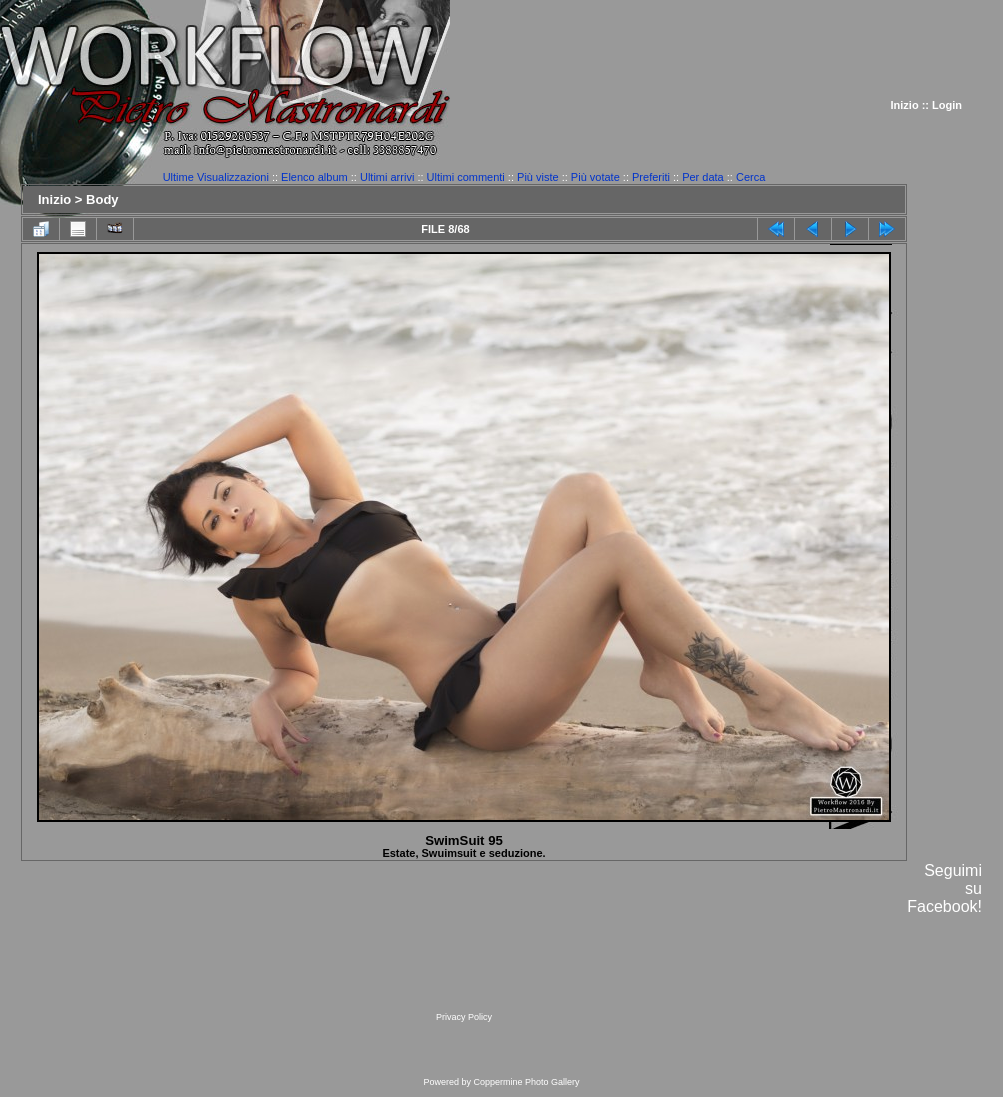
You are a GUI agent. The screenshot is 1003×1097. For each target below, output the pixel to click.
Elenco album (314, 177)
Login (947, 105)
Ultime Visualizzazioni (216, 177)
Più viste (538, 177)
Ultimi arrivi (387, 177)
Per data (703, 177)
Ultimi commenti (466, 177)
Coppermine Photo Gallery (526, 1082)
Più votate (595, 177)
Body (102, 199)
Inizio (905, 105)
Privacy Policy (464, 1017)
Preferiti (651, 177)
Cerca (750, 177)
